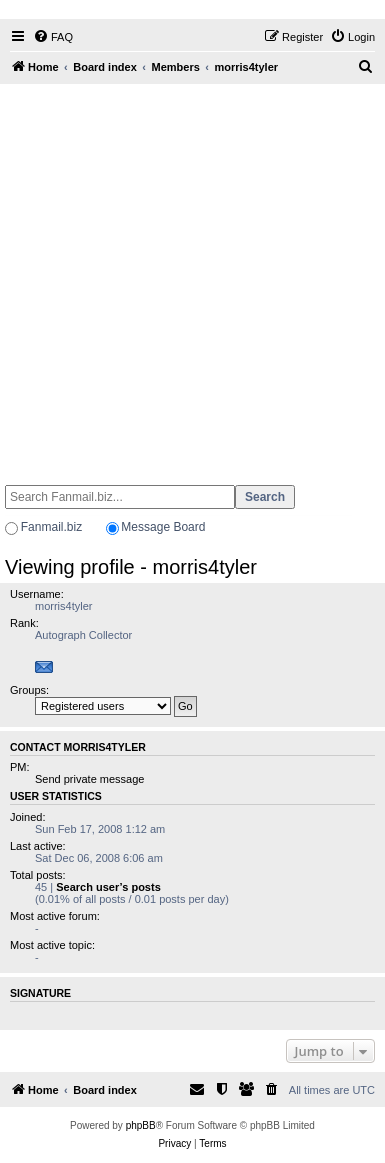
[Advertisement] (190, 275)
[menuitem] (53, 37)
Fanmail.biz (51, 527)
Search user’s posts (108, 887)
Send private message (89, 779)
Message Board (163, 527)
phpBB (141, 1125)
